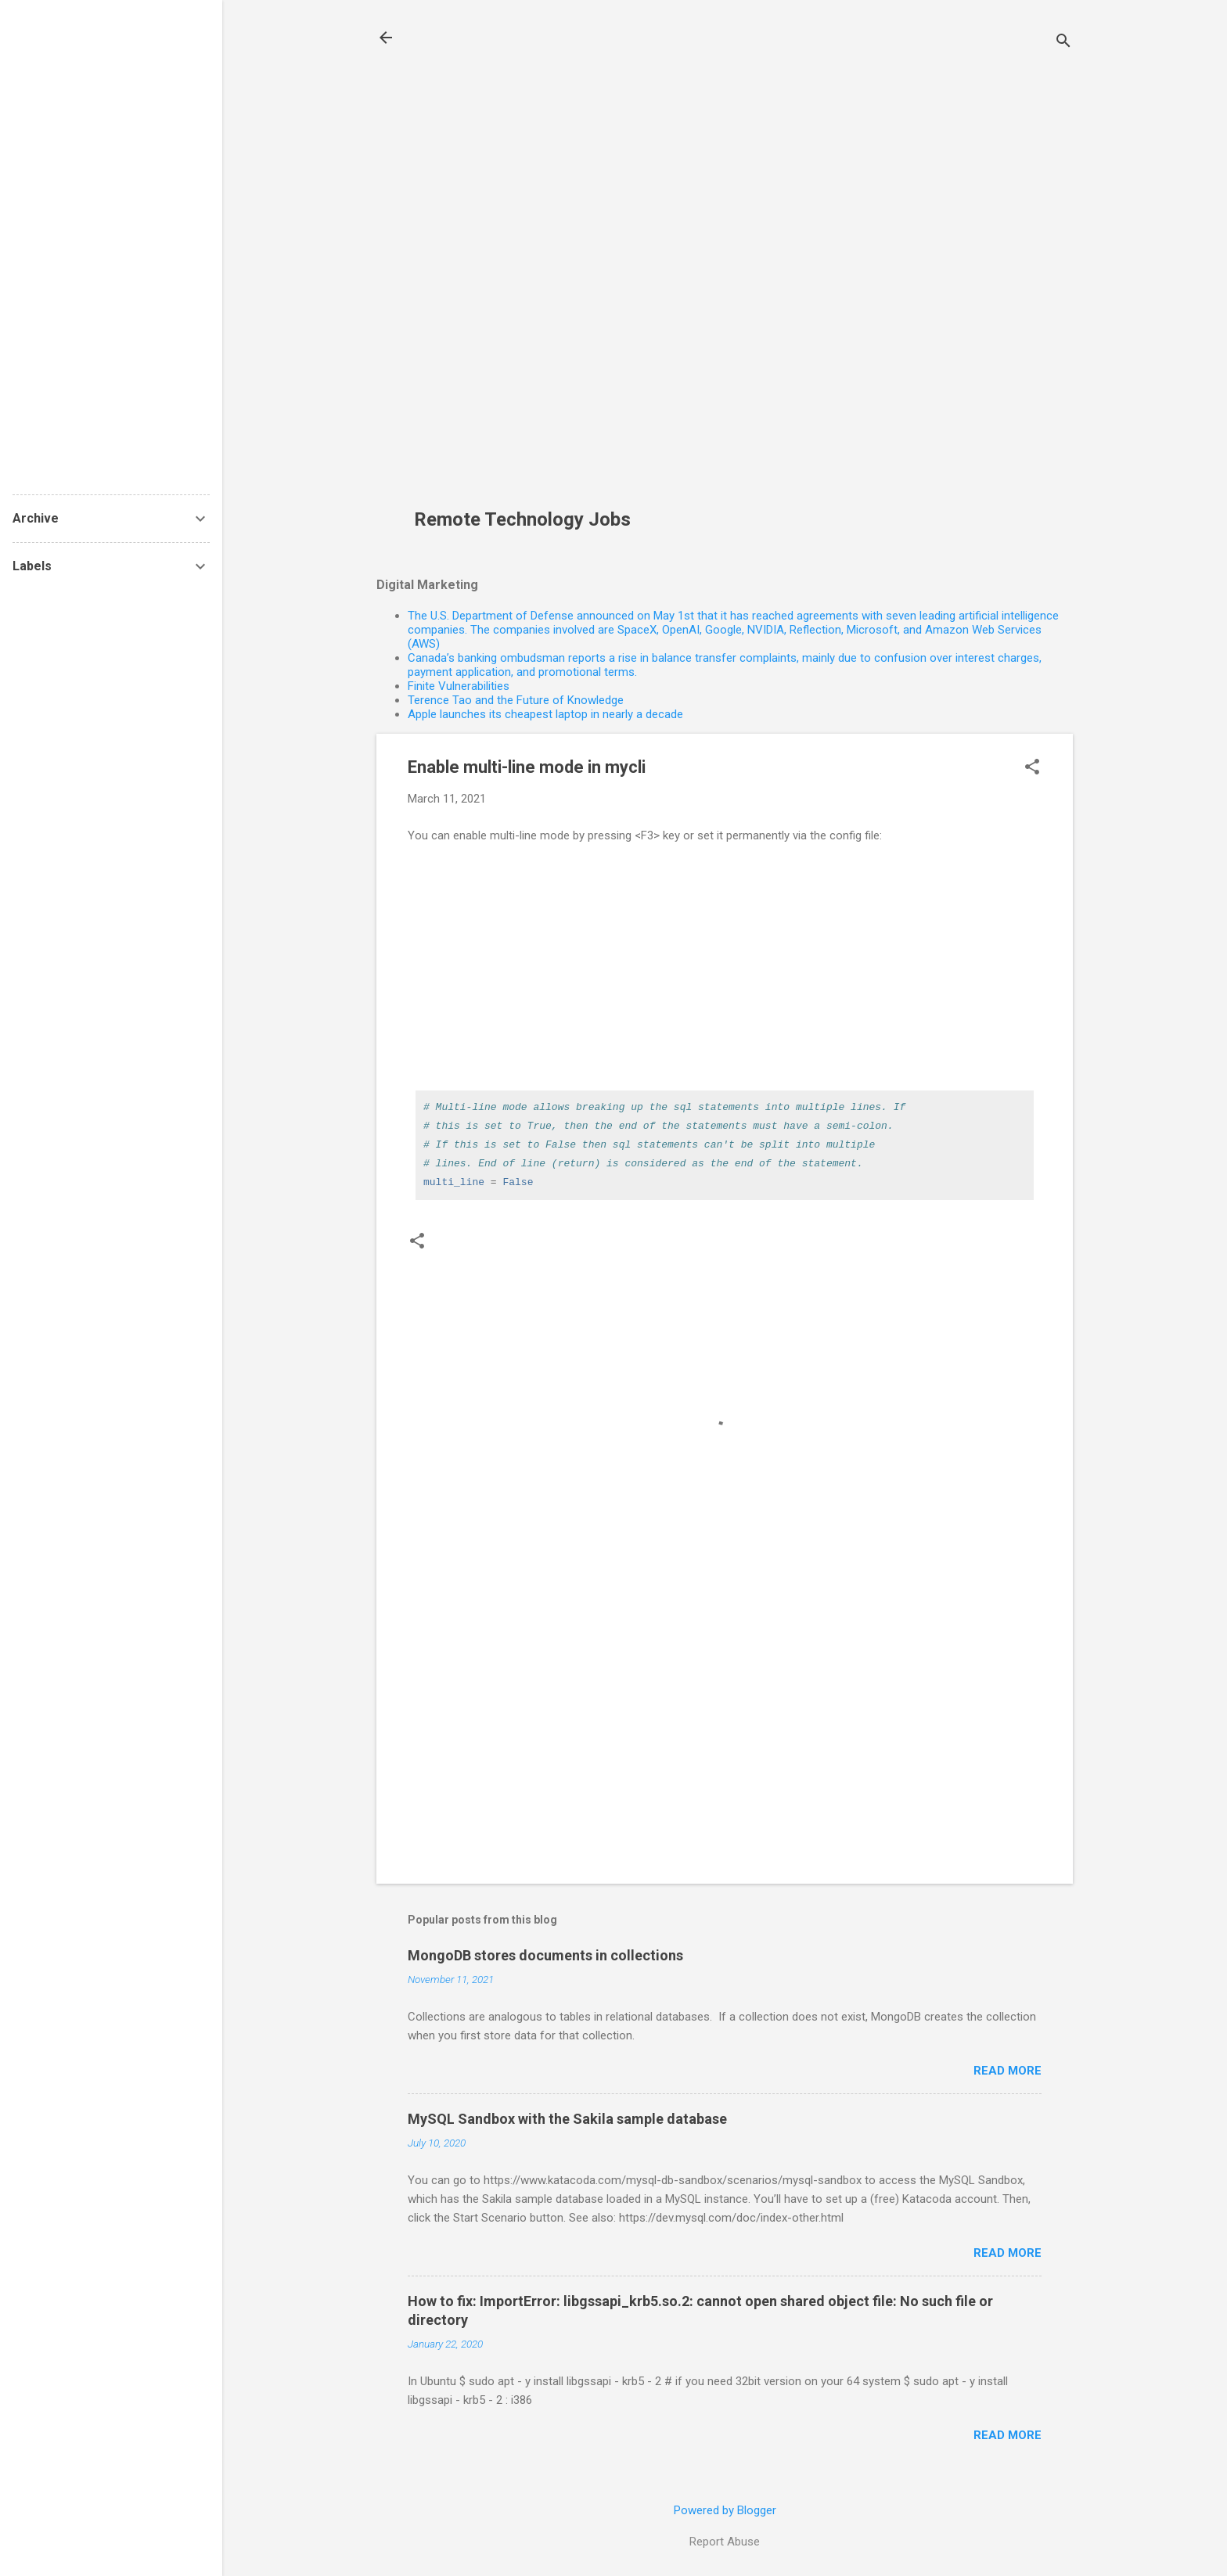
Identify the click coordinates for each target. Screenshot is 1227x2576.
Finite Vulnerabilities (458, 686)
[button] (1032, 768)
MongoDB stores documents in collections (545, 1955)
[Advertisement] (528, 263)
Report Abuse (724, 2542)
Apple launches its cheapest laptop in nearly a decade (545, 714)
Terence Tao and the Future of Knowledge (516, 700)
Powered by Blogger (725, 2510)
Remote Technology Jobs (522, 519)
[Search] (1063, 42)
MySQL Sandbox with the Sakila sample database (567, 2119)
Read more (1007, 2071)
